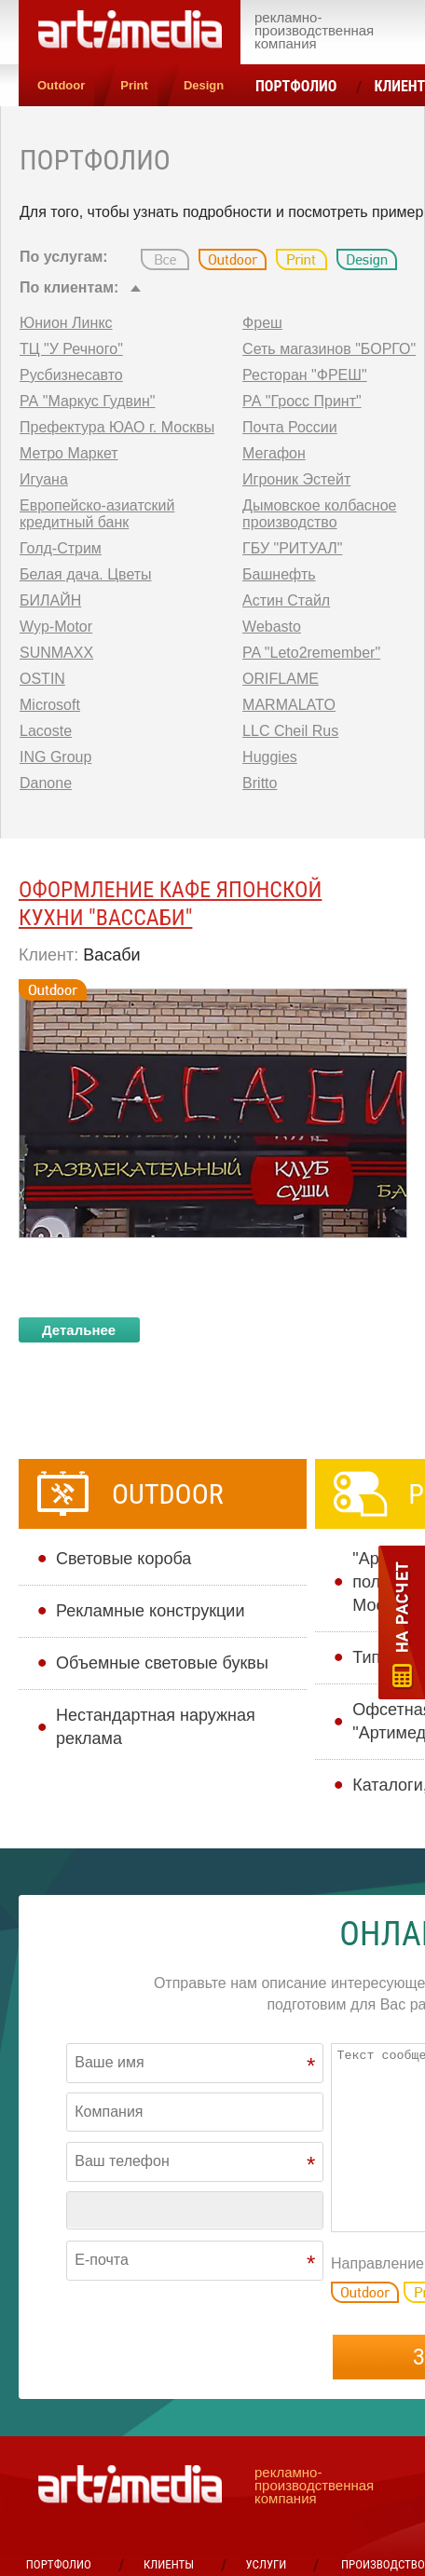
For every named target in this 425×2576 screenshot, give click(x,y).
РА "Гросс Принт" (302, 401)
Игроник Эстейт (296, 479)
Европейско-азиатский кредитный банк (97, 513)
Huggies (269, 757)
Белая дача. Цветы (86, 574)
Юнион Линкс (66, 323)
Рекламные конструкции (150, 1610)
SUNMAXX (56, 653)
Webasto (271, 626)
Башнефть (278, 574)
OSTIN (42, 679)
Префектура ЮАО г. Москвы (117, 427)
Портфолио (295, 86)
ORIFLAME (280, 679)
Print (134, 85)
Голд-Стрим (61, 548)
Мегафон (274, 453)
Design (204, 85)
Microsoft (50, 705)
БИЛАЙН (50, 600)
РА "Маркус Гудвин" (88, 401)
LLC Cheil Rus (290, 731)
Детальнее (79, 1330)
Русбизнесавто (71, 375)
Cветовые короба (123, 1558)
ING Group (55, 757)
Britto (259, 783)
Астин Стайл (286, 600)
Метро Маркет (69, 453)
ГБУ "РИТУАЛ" (292, 548)
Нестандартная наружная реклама (155, 1727)
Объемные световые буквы (162, 1663)
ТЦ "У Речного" (71, 349)
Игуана (44, 479)
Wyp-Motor (56, 626)
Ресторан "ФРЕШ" (304, 375)
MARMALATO (289, 705)
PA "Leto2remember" (311, 653)
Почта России (289, 427)
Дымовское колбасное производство (319, 513)
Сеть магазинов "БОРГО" (329, 349)
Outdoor (61, 85)
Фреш (262, 323)
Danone (46, 783)
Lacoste (46, 731)
